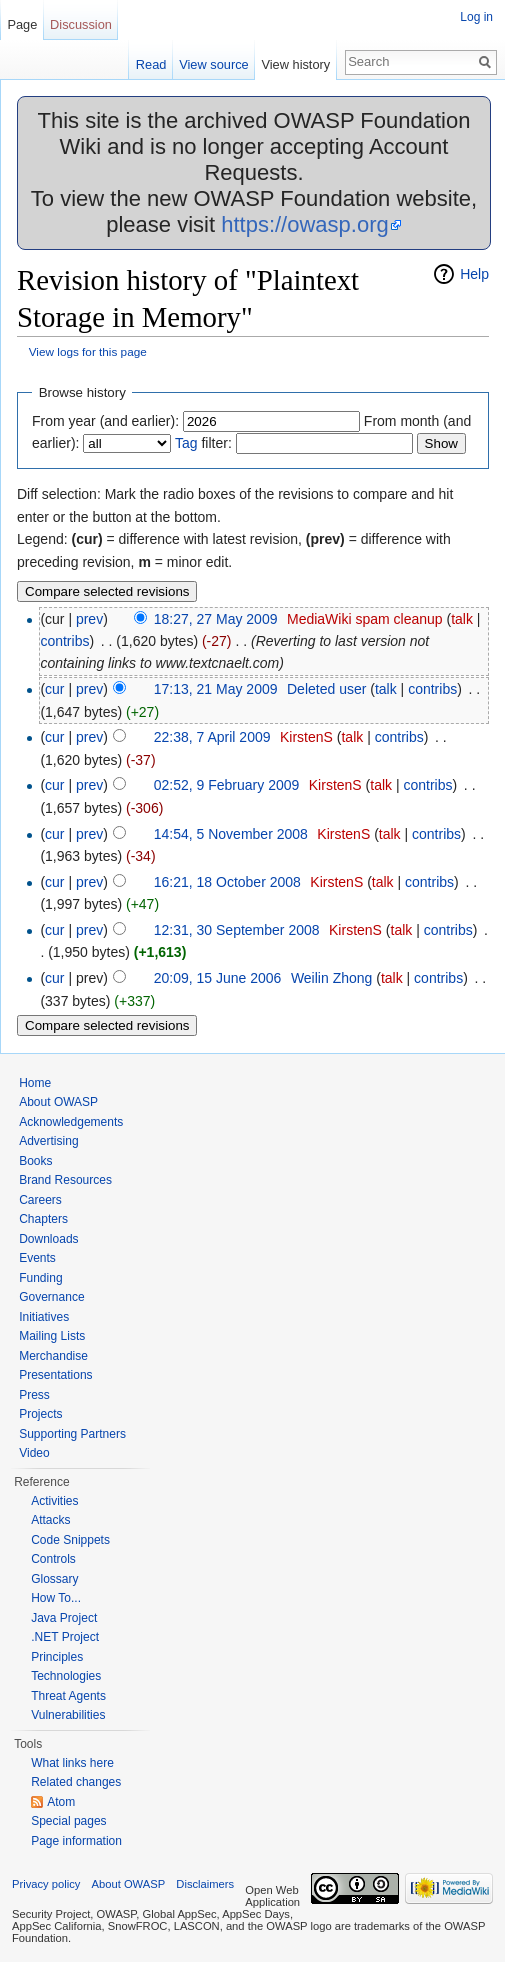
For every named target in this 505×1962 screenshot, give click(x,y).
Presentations (55, 1375)
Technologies (66, 1676)
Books (35, 1161)
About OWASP (58, 1102)
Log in (476, 17)
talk (462, 619)
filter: (203, 443)
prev (89, 619)
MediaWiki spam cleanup (365, 619)
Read (151, 64)
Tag (186, 443)
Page (22, 24)
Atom (61, 1802)
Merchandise (53, 1356)
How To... (56, 1598)
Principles (57, 1657)
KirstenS (306, 737)
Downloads (48, 1239)
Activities (54, 1501)
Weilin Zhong (331, 978)
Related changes (76, 1782)
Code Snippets (70, 1540)
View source (213, 64)
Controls (53, 1559)
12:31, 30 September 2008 (237, 930)
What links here (72, 1763)
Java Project (64, 1618)
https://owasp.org (305, 224)
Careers (40, 1200)
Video (34, 1453)
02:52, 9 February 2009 (227, 785)
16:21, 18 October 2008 (227, 882)
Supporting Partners (72, 1434)
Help (474, 274)
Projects (40, 1414)
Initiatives (44, 1317)
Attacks (50, 1520)
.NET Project (65, 1637)
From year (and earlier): (105, 421)
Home (35, 1083)
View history (295, 64)
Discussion (81, 24)
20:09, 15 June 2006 (218, 978)
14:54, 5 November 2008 (231, 834)
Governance (51, 1297)
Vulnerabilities (68, 1715)
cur (54, 689)
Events (37, 1258)
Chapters (43, 1219)
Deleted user (326, 689)
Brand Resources (65, 1180)
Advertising (48, 1141)
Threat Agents (68, 1696)
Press (34, 1395)
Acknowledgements (71, 1122)
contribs (64, 641)
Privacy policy (46, 1884)
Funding (40, 1278)
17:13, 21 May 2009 (216, 689)
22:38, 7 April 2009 (212, 737)
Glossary (54, 1579)
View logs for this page (88, 351)
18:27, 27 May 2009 (216, 619)
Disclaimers (205, 1884)
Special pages (68, 1821)
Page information (76, 1841)
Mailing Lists (52, 1336)
